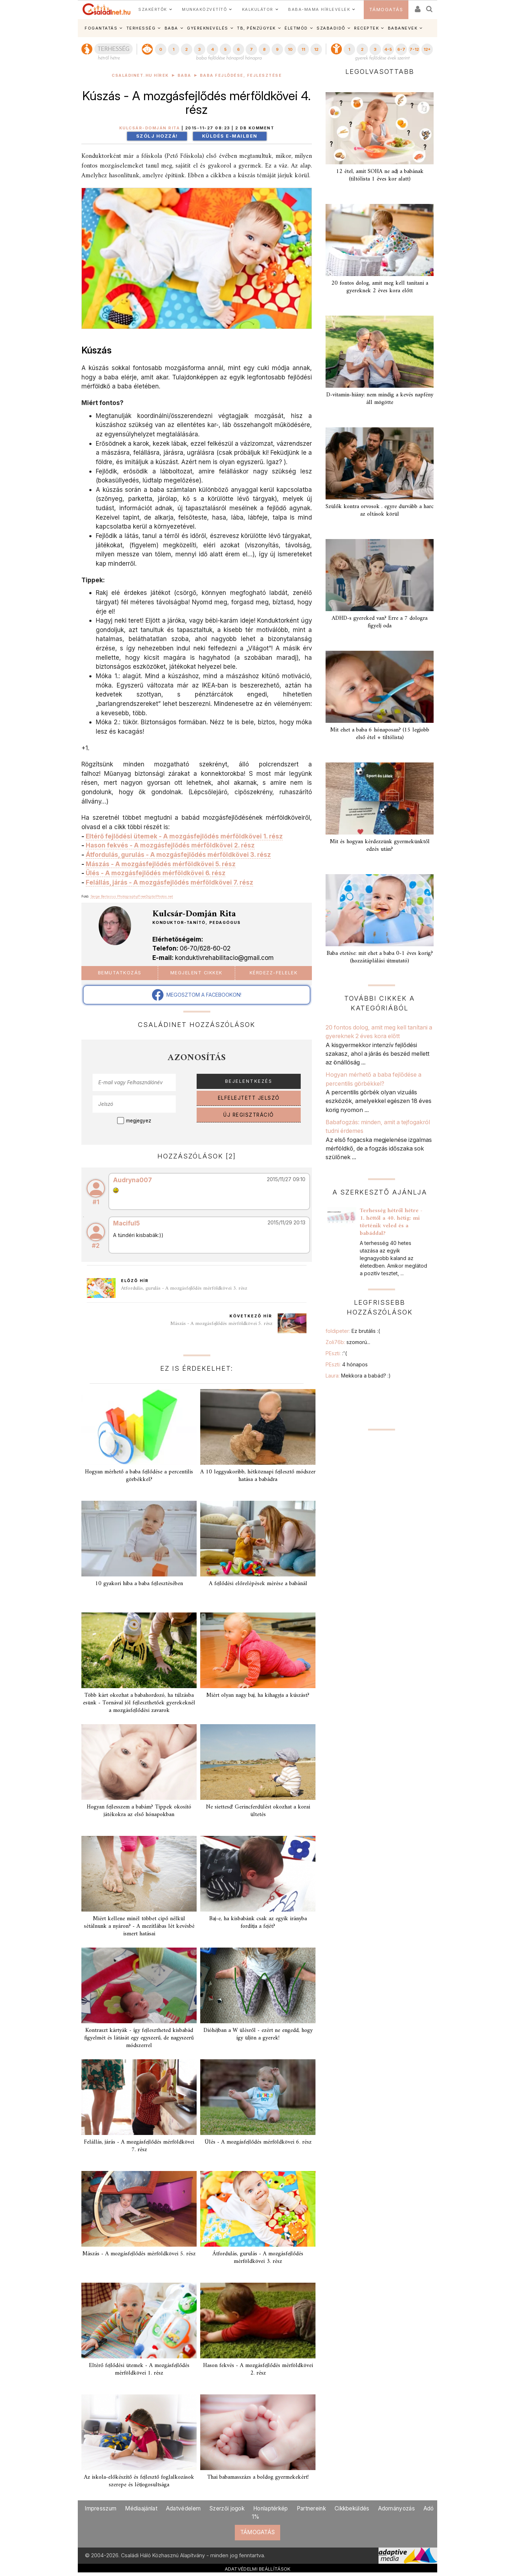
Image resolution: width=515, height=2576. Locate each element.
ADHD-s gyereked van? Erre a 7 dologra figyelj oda (379, 622)
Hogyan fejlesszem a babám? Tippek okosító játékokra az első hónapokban (139, 1811)
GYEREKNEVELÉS (207, 28)
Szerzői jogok (227, 2508)
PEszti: (336, 1353)
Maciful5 (126, 1223)
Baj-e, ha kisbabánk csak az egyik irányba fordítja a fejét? (258, 1922)
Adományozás (396, 2508)
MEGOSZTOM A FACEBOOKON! (196, 995)
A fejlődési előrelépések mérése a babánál (258, 1584)
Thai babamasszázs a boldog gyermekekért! (258, 2477)
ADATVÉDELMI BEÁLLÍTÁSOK (258, 2569)
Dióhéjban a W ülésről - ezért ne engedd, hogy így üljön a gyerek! (258, 2034)
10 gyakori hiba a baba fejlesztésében (139, 1584)
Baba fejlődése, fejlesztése (241, 75)
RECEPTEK (366, 28)
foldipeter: (353, 1331)
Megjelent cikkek (196, 972)
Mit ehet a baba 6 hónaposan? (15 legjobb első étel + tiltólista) (379, 734)
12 (316, 49)
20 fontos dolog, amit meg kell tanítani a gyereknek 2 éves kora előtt (379, 287)
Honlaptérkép (270, 2508)
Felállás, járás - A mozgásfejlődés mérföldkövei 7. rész (169, 882)
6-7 (401, 49)
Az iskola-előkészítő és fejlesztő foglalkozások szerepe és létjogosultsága (139, 2481)
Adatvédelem (183, 2508)
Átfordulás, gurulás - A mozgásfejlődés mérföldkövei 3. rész (178, 854)
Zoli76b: (348, 1342)
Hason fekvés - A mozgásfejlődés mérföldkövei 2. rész (170, 845)
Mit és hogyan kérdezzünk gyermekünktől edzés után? (380, 845)
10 (290, 49)
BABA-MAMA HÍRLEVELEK (319, 9)
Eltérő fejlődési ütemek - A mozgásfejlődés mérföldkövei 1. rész (184, 836)
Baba (184, 75)
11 (303, 49)
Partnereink (311, 2508)
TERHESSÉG (141, 28)
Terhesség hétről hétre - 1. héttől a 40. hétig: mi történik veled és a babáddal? (391, 1222)
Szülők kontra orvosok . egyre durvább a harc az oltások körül (380, 510)
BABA (171, 28)
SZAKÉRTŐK (152, 9)
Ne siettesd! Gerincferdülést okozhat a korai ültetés (258, 1811)
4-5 (388, 49)
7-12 (414, 49)
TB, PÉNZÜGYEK (256, 28)
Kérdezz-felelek (274, 972)
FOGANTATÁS (101, 28)
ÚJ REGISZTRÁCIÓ (248, 1115)
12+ (427, 49)
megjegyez (138, 1121)
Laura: (358, 1375)
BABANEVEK (403, 28)
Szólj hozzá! (157, 136)
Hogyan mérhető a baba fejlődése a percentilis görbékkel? (139, 1476)
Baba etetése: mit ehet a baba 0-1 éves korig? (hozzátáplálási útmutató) (380, 957)
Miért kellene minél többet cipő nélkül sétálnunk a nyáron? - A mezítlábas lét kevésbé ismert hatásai (139, 1926)
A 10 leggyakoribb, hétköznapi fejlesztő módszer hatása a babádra (257, 1476)
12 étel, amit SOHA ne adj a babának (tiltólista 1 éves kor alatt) (380, 175)
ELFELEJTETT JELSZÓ (249, 1098)
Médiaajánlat (141, 2508)
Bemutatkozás (120, 972)
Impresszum (100, 2508)
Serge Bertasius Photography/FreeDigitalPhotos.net (131, 896)
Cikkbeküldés (352, 2508)
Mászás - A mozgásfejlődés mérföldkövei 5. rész (161, 864)
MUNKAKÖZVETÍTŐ (204, 9)
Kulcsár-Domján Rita (149, 128)
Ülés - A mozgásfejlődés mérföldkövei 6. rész (155, 873)
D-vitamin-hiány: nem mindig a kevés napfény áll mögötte (379, 399)
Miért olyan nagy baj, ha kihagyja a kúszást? (257, 1695)
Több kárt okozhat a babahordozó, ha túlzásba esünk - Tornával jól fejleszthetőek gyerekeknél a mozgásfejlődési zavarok (139, 1703)
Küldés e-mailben (230, 136)
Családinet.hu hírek (140, 75)
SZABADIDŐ (331, 28)
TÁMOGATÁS (386, 9)
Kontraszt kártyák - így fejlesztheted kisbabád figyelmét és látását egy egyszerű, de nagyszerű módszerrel (139, 2038)
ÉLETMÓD (296, 28)
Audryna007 (132, 1180)
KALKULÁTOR (257, 9)
